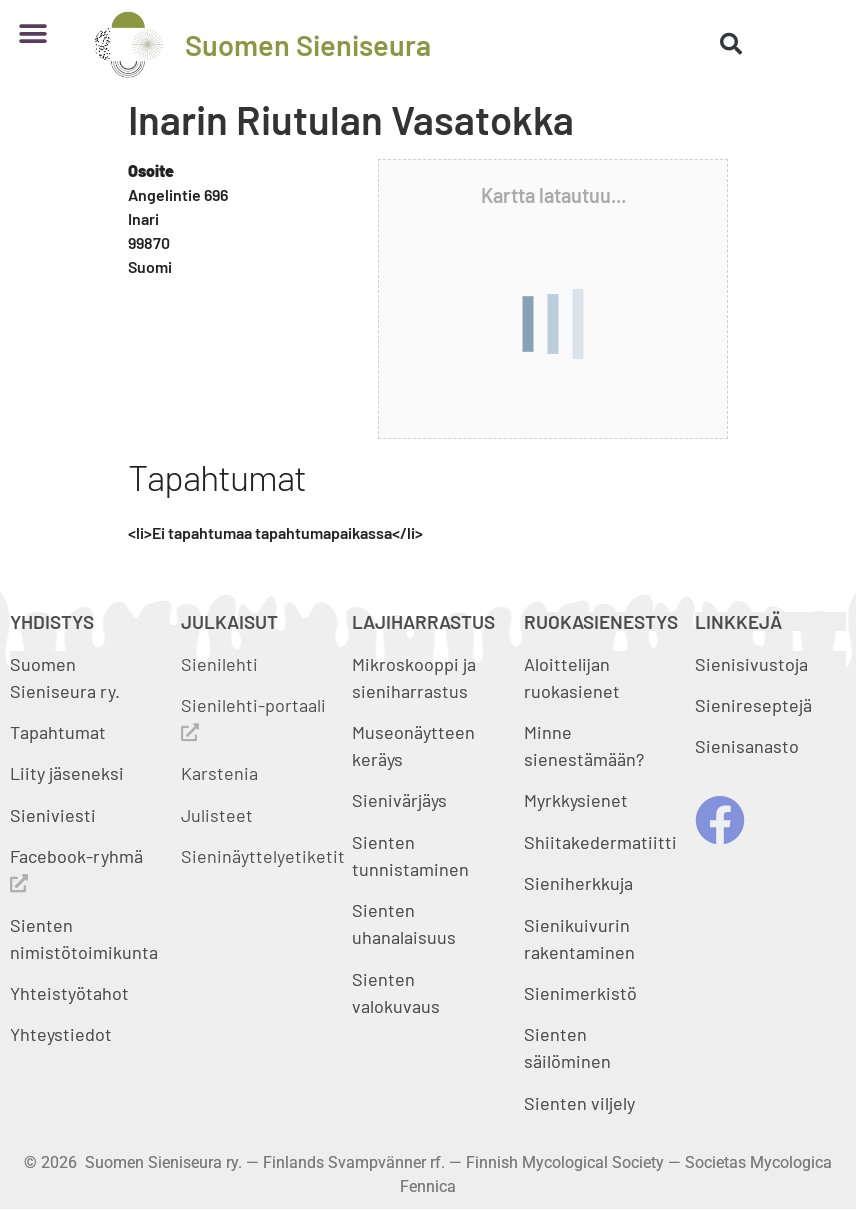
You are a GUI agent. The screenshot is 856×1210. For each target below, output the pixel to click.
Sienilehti (219, 664)
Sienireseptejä (753, 705)
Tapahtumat (58, 732)
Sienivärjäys (399, 800)
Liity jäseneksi (67, 773)
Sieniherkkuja (578, 883)
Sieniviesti (55, 815)
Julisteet (217, 815)
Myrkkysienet (576, 800)
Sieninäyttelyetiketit (263, 856)
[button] (32, 34)
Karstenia (219, 773)
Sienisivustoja (751, 664)
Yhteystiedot (61, 1034)
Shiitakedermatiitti (600, 842)
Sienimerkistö (580, 993)
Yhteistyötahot (69, 993)
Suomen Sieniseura (308, 44)
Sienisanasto (747, 746)
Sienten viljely (579, 1103)
